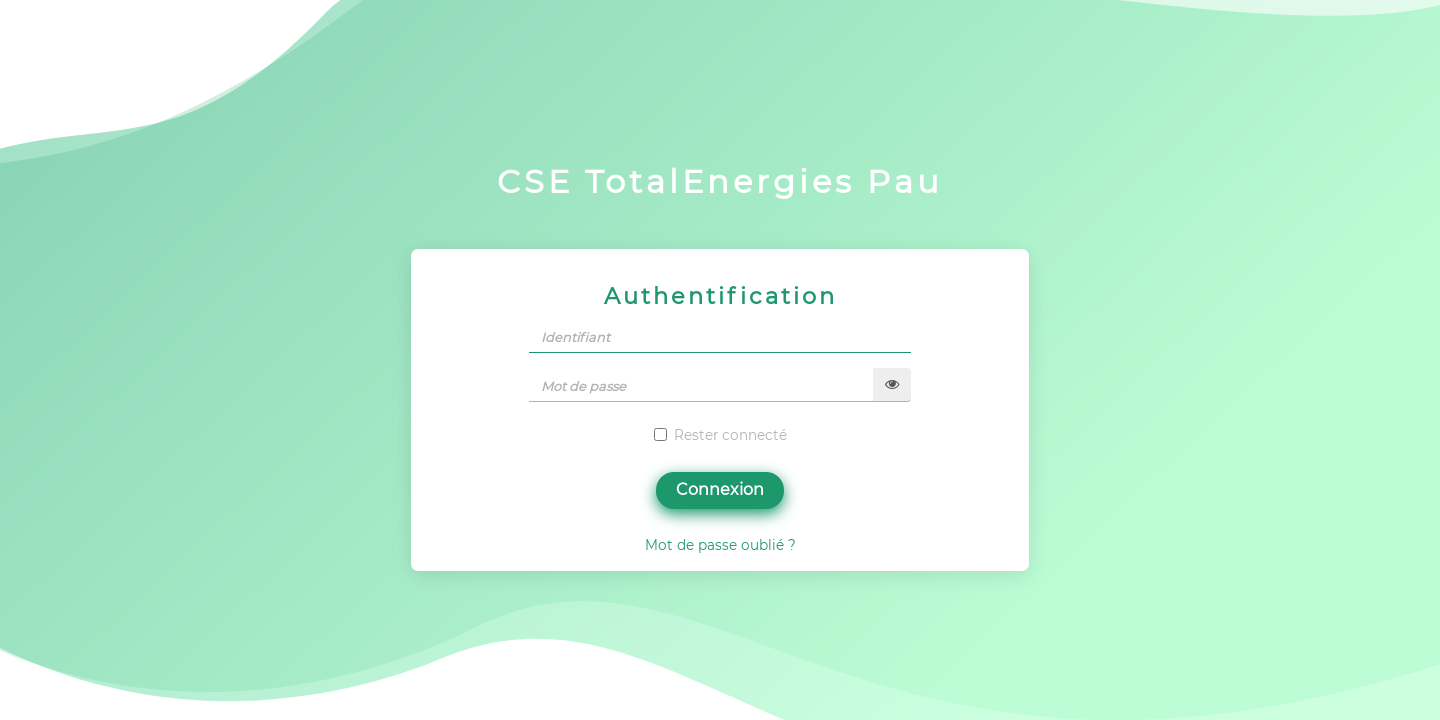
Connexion (720, 489)
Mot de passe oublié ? (720, 545)
